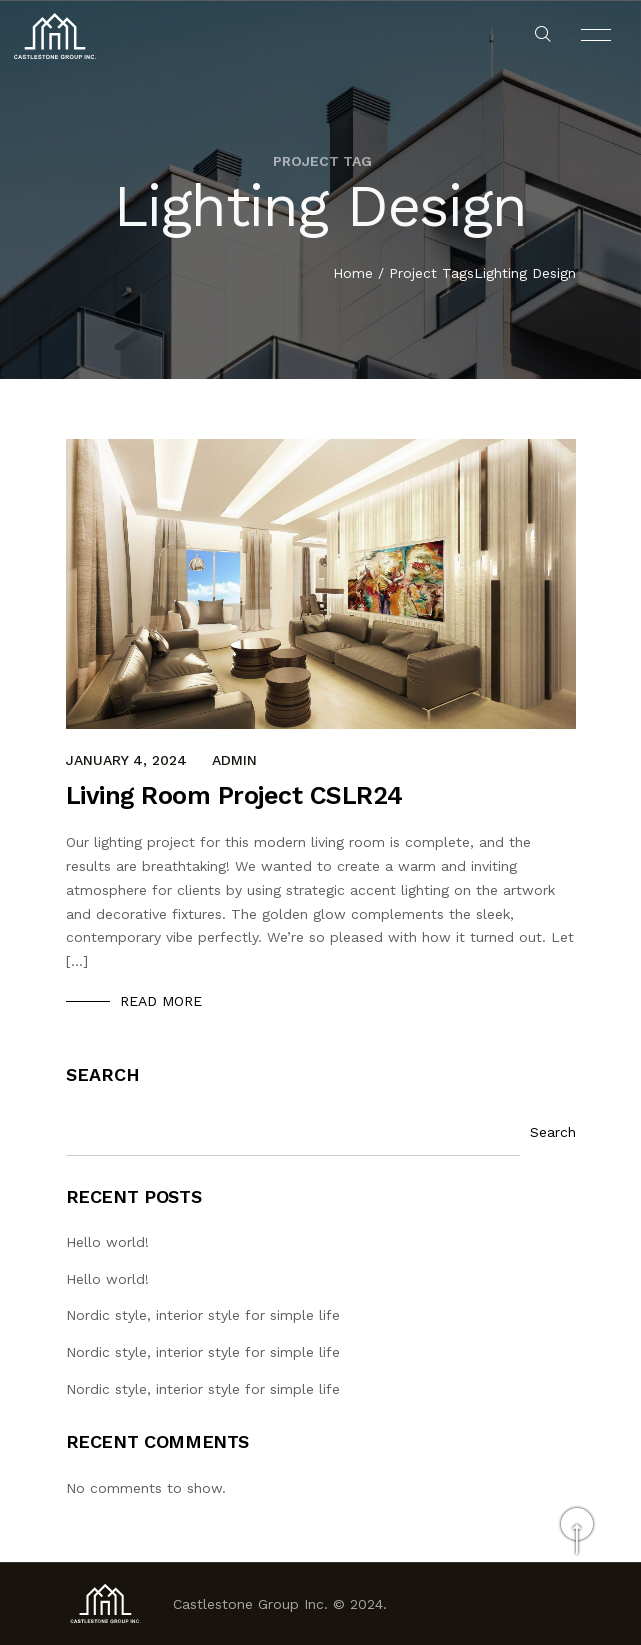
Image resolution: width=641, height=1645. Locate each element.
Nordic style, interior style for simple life (203, 1315)
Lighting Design (525, 274)
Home (353, 274)
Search (103, 1074)
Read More (161, 1001)
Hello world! (107, 1242)
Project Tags (431, 274)
